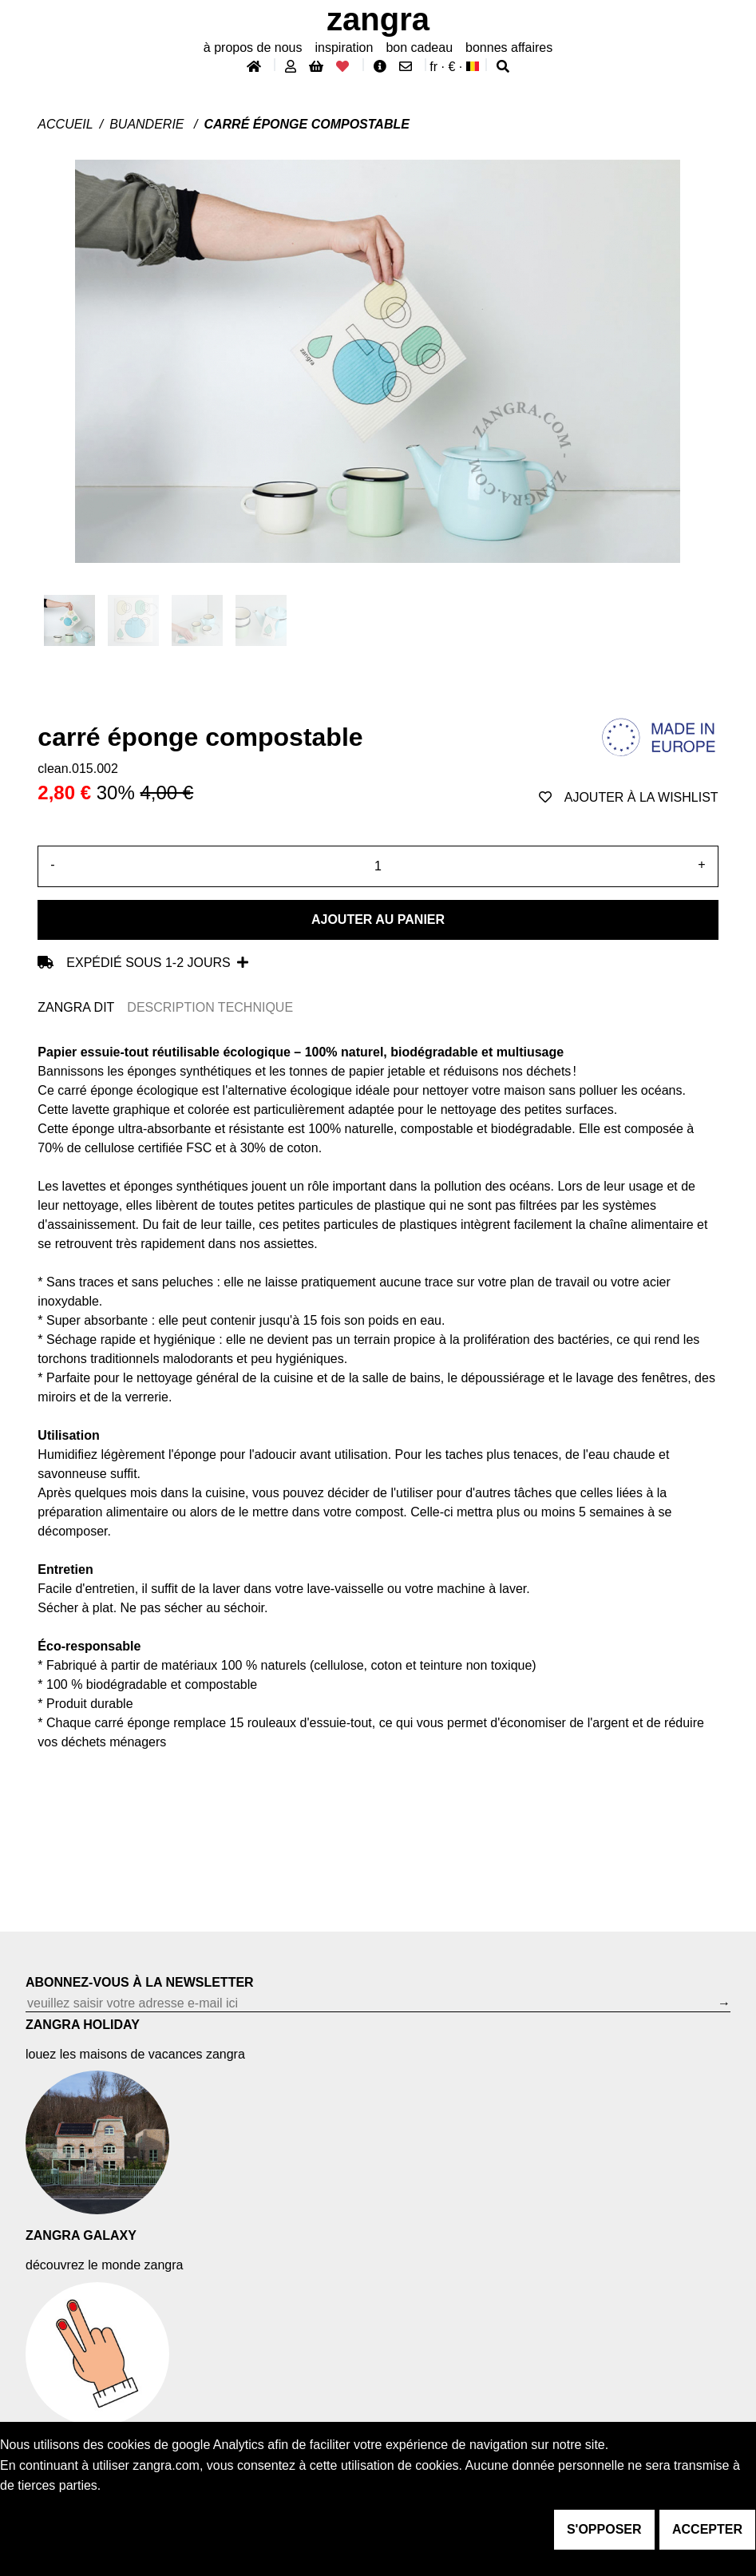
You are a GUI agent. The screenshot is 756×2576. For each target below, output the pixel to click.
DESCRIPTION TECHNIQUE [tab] (210, 1007)
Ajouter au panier (378, 919)
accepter (707, 2529)
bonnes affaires (508, 47)
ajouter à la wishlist (628, 797)
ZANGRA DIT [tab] (76, 1007)
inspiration (344, 47)
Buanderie (148, 124)
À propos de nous (253, 47)
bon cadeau (419, 47)
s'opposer (604, 2529)
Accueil (65, 124)
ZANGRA (378, 19)
